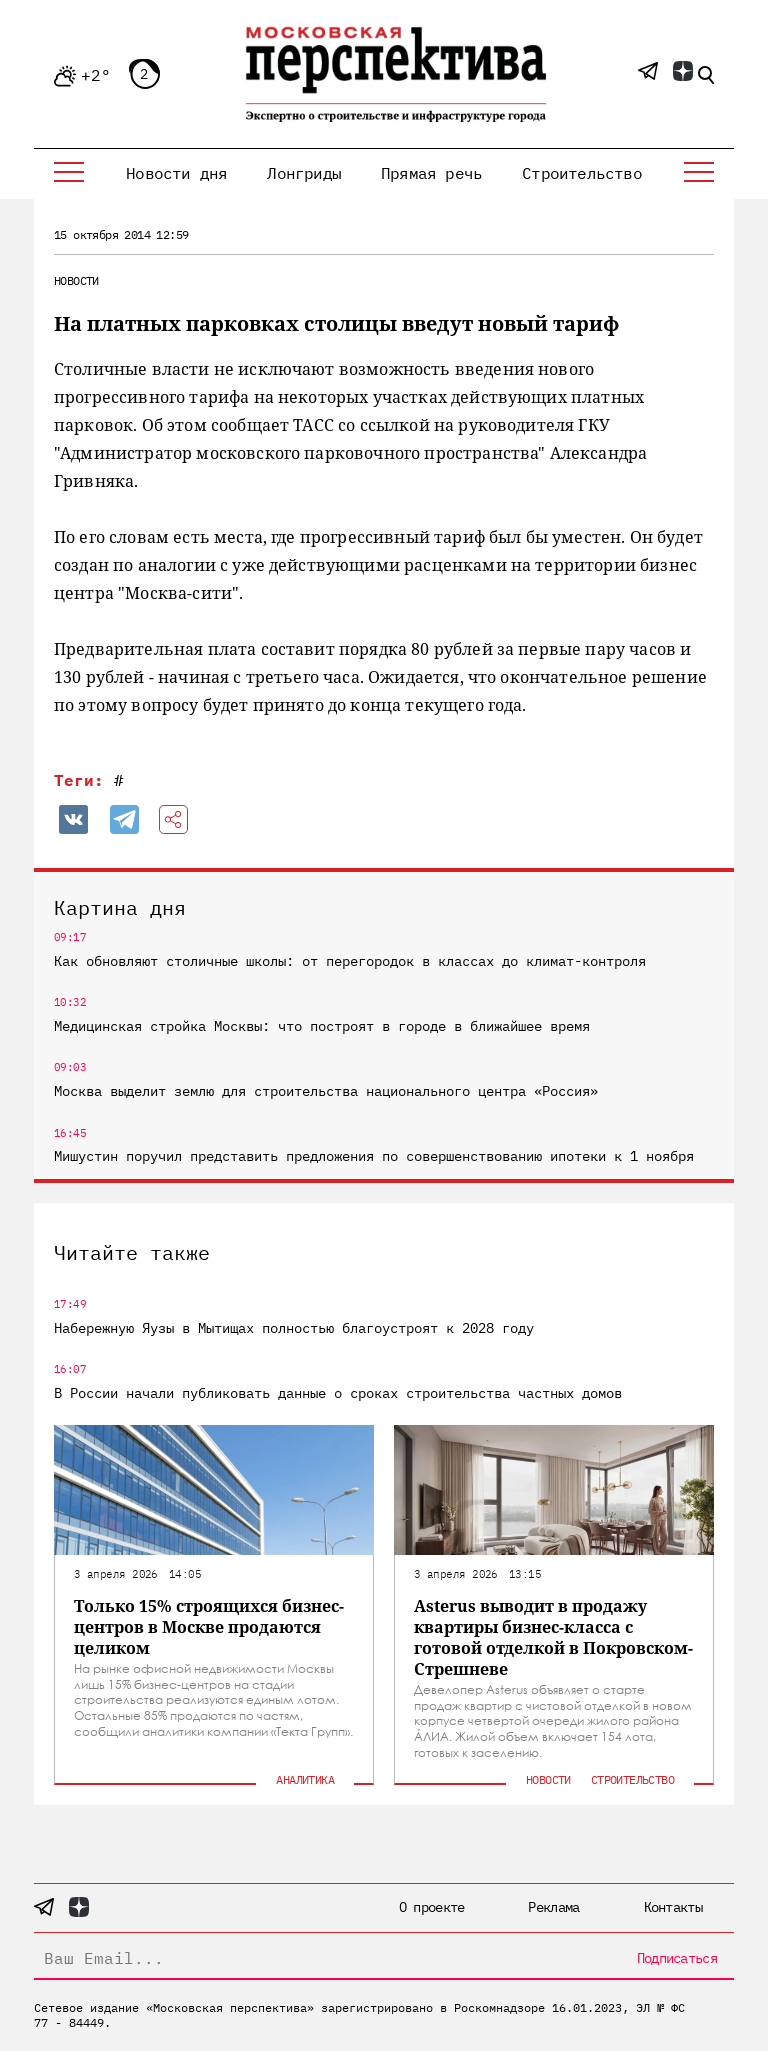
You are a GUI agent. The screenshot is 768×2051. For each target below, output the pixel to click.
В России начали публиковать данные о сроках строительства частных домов (338, 1393)
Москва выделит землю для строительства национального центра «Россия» (326, 1091)
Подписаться (677, 1958)
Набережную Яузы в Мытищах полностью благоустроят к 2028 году (294, 1328)
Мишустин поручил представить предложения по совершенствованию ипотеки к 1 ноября (374, 1156)
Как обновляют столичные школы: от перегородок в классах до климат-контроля (350, 961)
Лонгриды (304, 173)
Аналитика (305, 1779)
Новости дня (176, 173)
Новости (76, 280)
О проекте (432, 1907)
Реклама (553, 1907)
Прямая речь (431, 173)
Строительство (582, 173)
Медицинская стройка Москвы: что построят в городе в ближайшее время (322, 1026)
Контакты (673, 1907)
